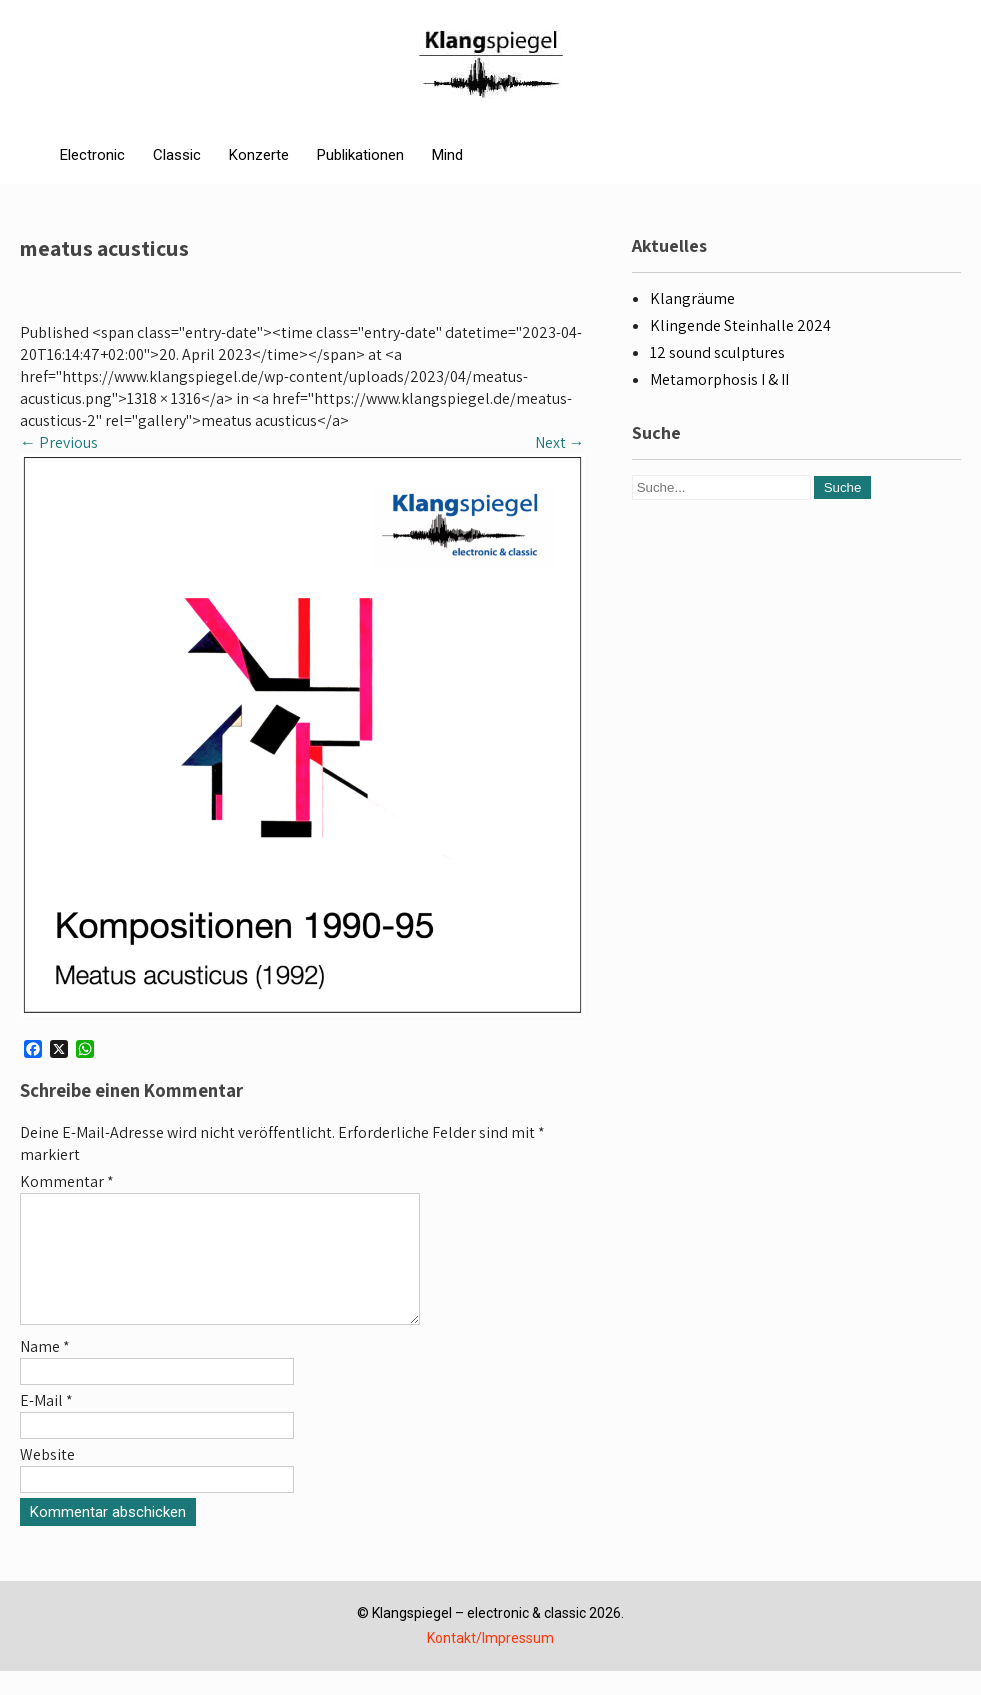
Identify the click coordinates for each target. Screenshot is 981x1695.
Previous (59, 442)
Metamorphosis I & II (719, 379)
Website (47, 1478)
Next (560, 442)
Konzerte (259, 155)
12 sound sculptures (717, 352)
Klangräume (692, 298)
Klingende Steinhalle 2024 (740, 325)
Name (45, 1370)
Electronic (92, 155)
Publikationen (360, 155)
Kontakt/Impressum (490, 1662)
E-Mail (46, 1424)
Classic (177, 155)
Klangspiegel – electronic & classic (479, 1637)
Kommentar (67, 1181)
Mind (447, 155)
